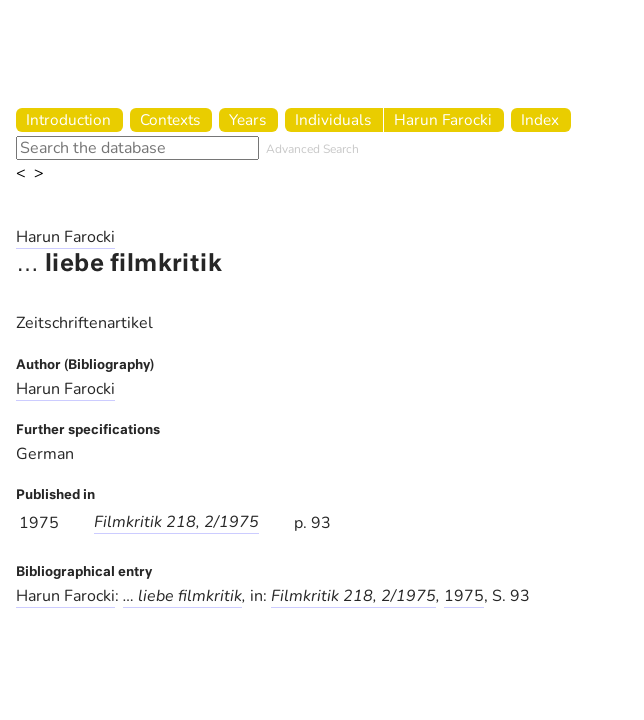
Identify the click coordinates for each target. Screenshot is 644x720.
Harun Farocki (443, 119)
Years (247, 119)
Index (540, 119)
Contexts (170, 119)
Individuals (333, 119)
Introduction (68, 119)
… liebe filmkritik (182, 596)
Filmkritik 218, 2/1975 (176, 522)
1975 (464, 596)
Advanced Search (312, 149)
